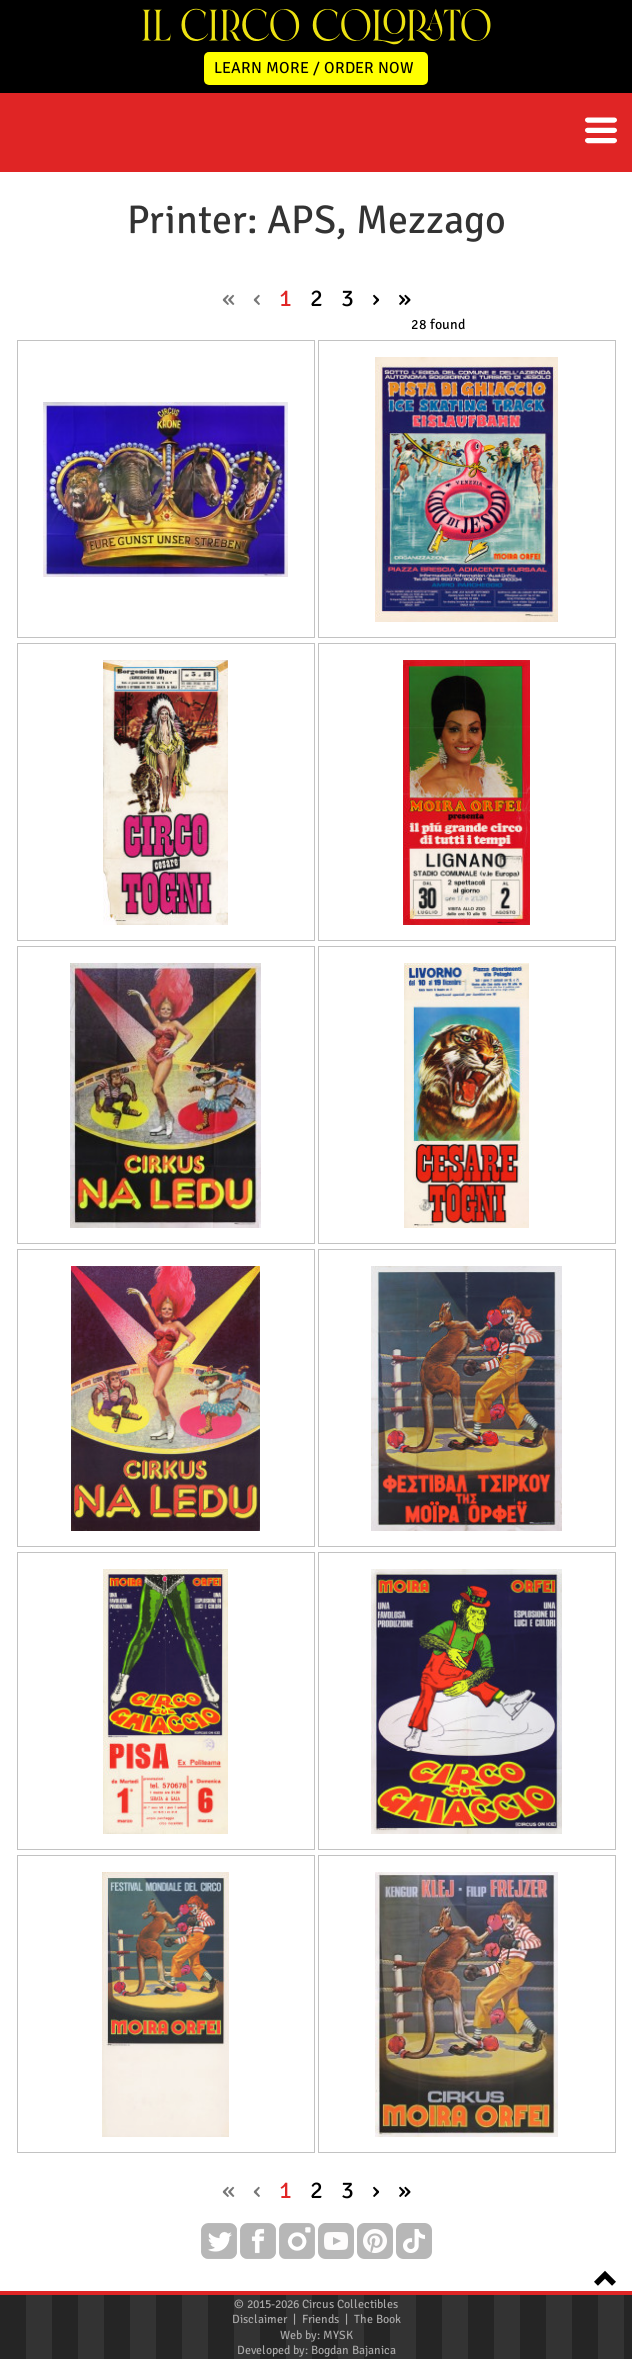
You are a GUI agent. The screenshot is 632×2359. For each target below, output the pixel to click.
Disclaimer (259, 2319)
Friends (320, 2319)
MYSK (338, 2335)
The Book (377, 2319)
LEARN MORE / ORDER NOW (314, 68)
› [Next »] (376, 298)
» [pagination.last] (404, 298)
